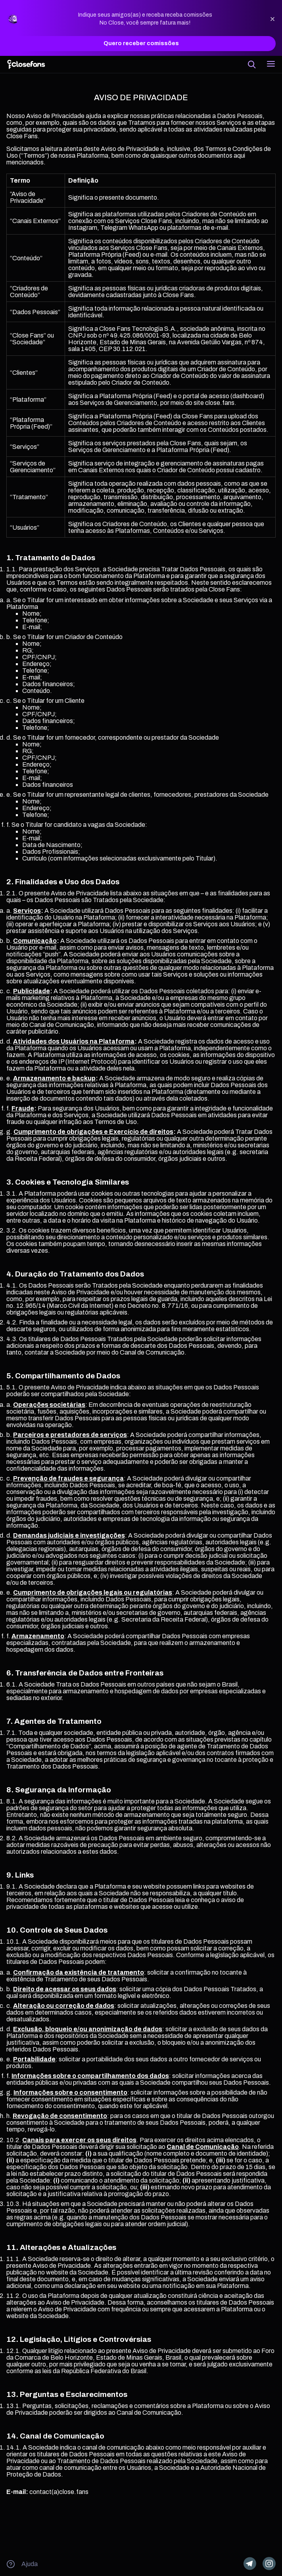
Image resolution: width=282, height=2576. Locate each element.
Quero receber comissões (141, 43)
